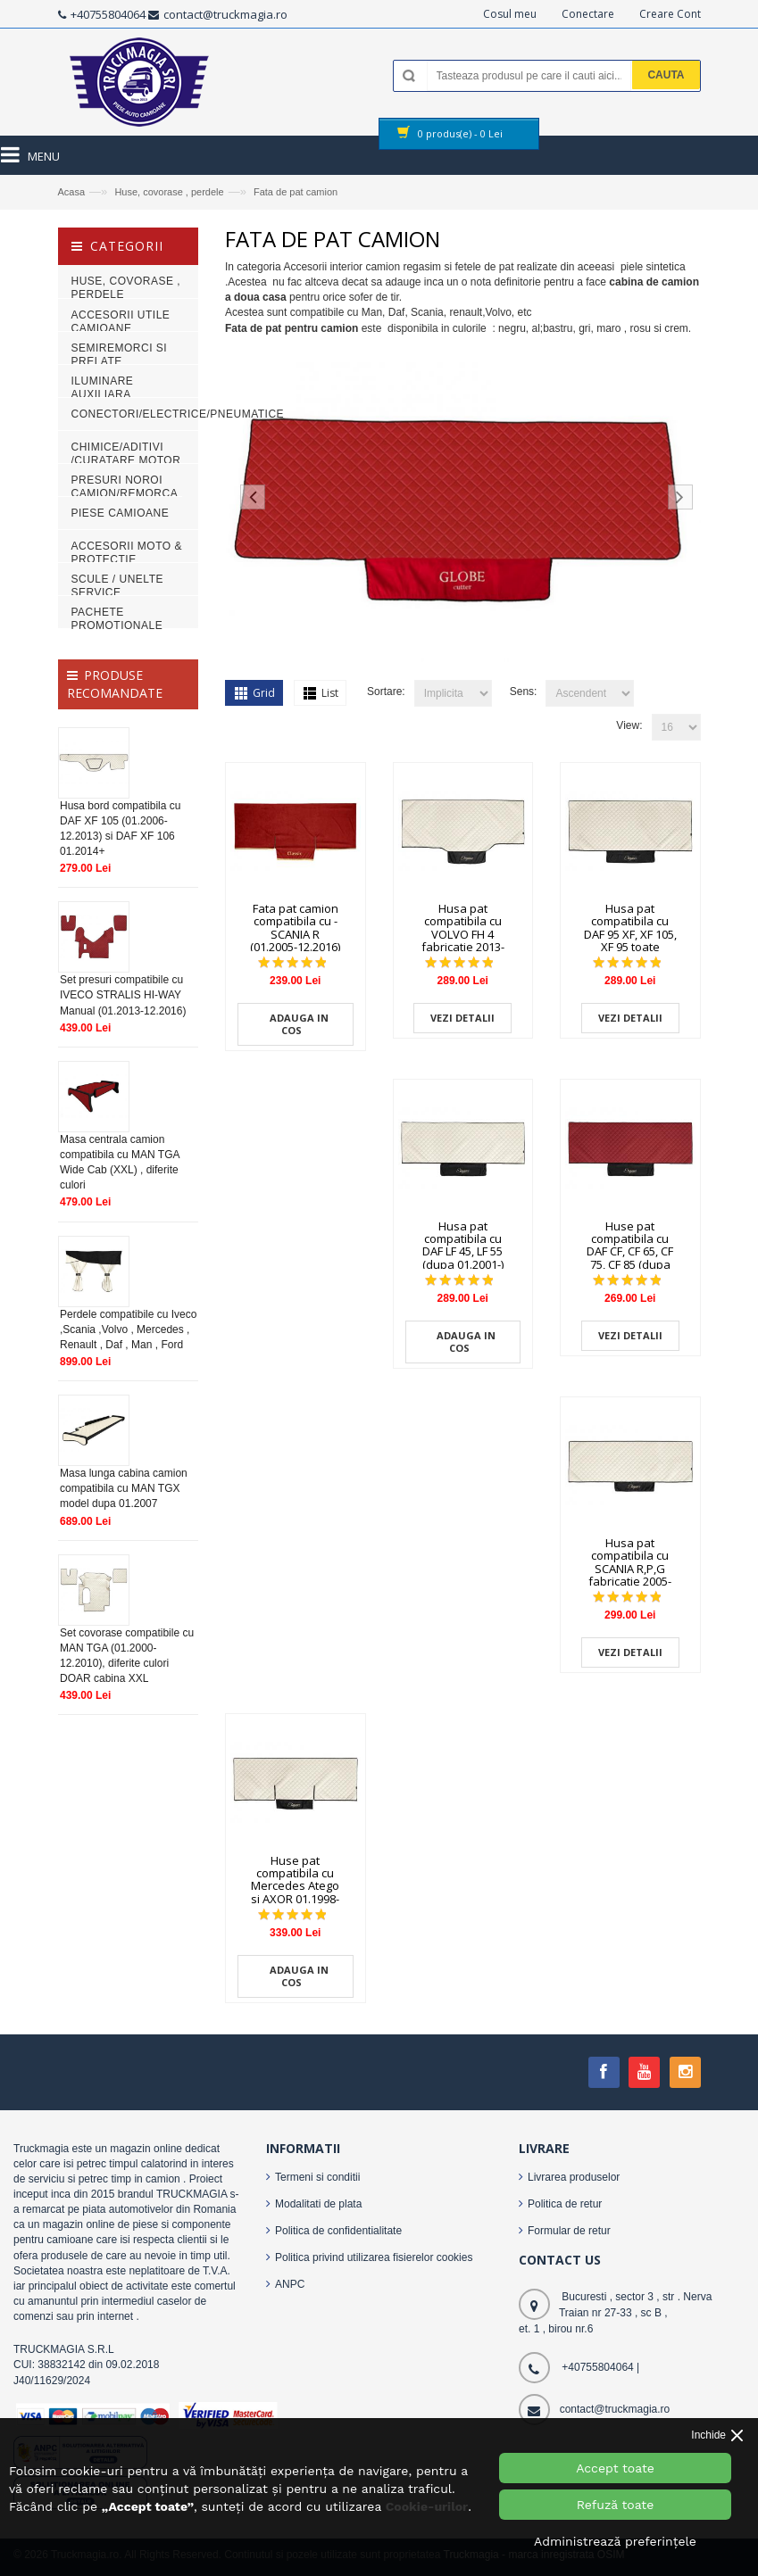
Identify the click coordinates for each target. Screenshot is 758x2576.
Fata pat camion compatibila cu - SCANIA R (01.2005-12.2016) (295, 927)
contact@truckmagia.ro (225, 14)
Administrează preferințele (615, 2541)
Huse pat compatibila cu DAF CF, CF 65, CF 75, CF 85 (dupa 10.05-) (630, 1251)
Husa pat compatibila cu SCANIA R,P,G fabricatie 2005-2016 (629, 1568)
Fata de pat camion (295, 191)
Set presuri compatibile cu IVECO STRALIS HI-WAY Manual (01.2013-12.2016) (123, 994)
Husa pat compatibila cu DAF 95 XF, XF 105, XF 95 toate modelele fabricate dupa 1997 (630, 946)
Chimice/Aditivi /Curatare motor (126, 454)
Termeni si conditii (317, 2177)
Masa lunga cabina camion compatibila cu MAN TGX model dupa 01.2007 (123, 1488)
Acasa (72, 191)
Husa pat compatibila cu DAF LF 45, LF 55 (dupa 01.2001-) (463, 1245)
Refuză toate (615, 2504)
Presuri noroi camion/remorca (125, 487)
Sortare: (386, 691)
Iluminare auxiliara (102, 388)
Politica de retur (565, 2204)
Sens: (523, 691)
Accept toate (615, 2468)
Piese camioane (120, 513)
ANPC (289, 2284)
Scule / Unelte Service (117, 586)
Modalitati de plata (318, 2204)
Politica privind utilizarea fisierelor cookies (373, 2257)
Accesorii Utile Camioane (121, 322)
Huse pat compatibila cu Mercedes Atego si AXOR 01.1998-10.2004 (295, 1885)
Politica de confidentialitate (338, 2230)
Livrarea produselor (574, 2177)
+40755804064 (108, 14)
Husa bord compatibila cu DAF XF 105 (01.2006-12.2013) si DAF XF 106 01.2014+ (120, 828)
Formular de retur (569, 2230)
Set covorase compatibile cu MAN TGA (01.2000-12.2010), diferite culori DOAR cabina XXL (127, 1656)
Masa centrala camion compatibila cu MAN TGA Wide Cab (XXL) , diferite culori (119, 1162)
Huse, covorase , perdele (168, 191)
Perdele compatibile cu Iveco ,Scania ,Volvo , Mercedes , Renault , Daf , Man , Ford (128, 1329)
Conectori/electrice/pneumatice (178, 414)
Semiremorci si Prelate (119, 355)
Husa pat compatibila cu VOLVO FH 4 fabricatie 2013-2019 (462, 933)
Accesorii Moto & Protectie (126, 553)
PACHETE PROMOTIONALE (117, 619)
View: (629, 725)
